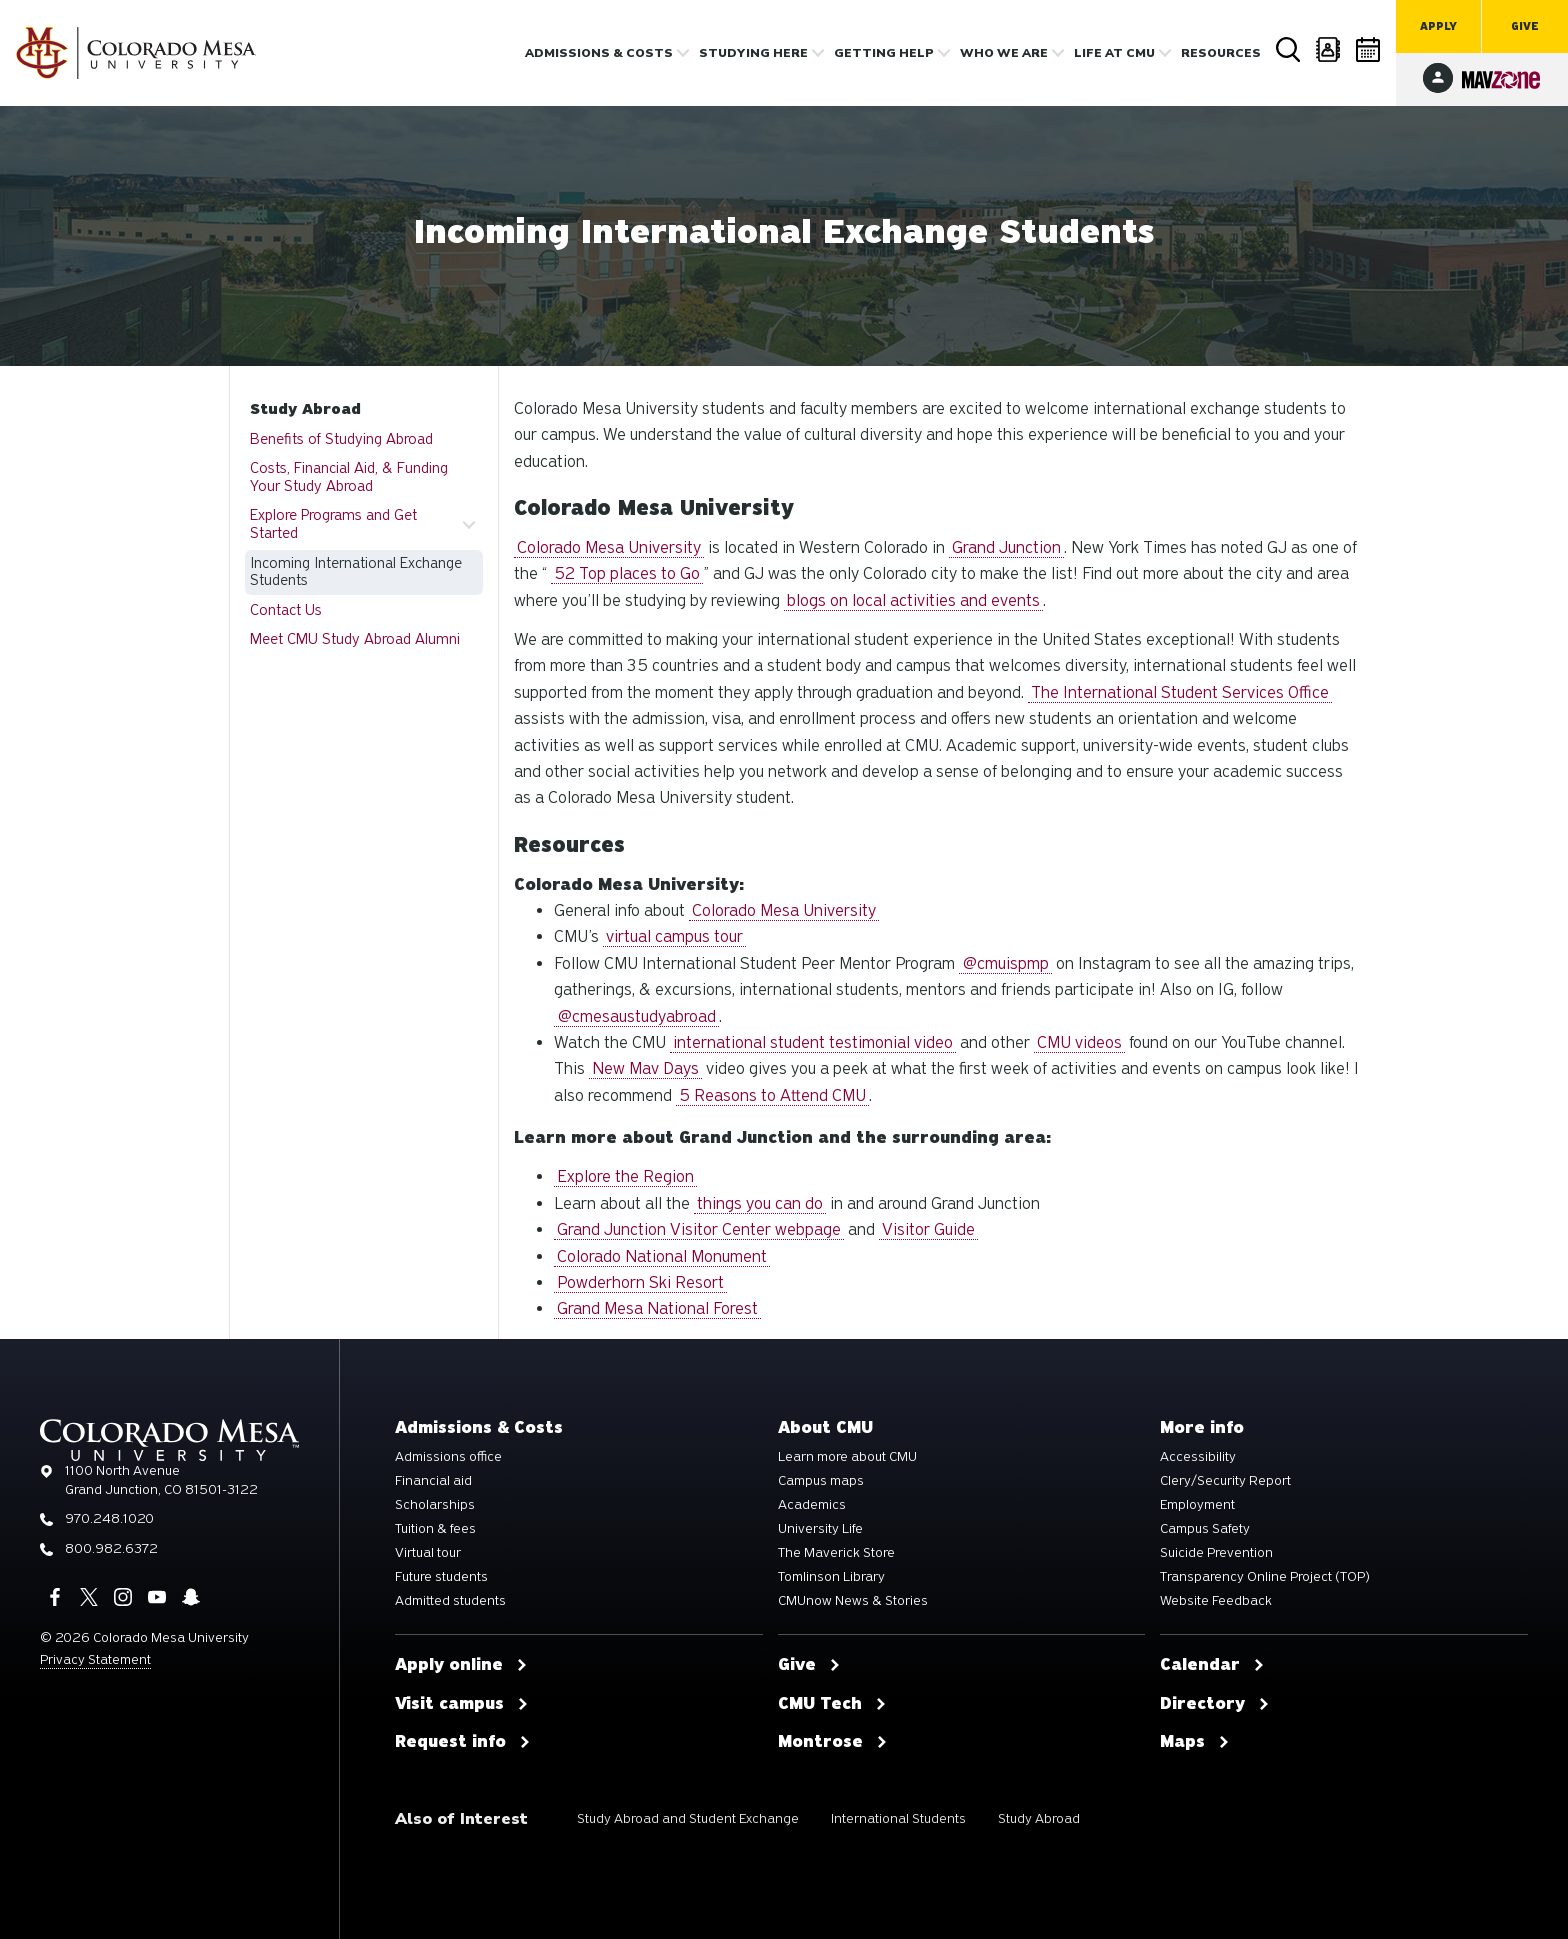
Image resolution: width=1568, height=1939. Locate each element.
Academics (812, 1505)
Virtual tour (428, 1553)
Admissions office (448, 1457)
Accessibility (1198, 1457)
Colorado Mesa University (609, 547)
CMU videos (1079, 1042)
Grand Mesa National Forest (657, 1308)
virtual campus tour (674, 936)
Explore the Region (625, 1176)
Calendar (1369, 49)
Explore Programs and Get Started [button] (333, 524)
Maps (1195, 1742)
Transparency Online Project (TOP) (1265, 1577)
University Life (820, 1529)
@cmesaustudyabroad (636, 1016)
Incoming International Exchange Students (356, 572)
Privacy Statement (95, 1659)
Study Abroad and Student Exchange (688, 1818)
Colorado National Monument (662, 1256)
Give (1525, 26)
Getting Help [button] (884, 53)
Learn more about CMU (847, 1457)
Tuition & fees (435, 1529)
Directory (1329, 49)
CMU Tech (832, 1704)
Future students (441, 1577)
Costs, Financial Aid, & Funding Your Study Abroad (349, 477)
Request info (463, 1742)
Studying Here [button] (753, 53)
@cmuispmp (1005, 963)
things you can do (760, 1203)
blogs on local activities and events (913, 600)
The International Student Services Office (1180, 692)
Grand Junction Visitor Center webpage (699, 1229)
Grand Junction (1006, 547)
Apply (1438, 26)
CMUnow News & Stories (853, 1601)
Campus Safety (1205, 1529)
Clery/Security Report (1225, 1481)
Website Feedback (1216, 1601)
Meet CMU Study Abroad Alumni (355, 639)
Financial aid (433, 1481)
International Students (898, 1818)
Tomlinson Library (831, 1577)
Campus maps (821, 1481)
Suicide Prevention (1216, 1553)
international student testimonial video (813, 1042)
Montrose (833, 1742)
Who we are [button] (1004, 53)
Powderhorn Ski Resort (640, 1282)
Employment (1197, 1505)
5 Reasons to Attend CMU (772, 1095)
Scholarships (435, 1505)
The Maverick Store (836, 1553)
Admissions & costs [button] (599, 53)
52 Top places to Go (627, 573)
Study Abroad (305, 409)
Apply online (461, 1665)
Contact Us (286, 610)
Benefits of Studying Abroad (341, 439)
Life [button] (1114, 53)
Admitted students (450, 1601)
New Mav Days (645, 1068)
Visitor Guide (928, 1229)
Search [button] (1289, 50)
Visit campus (462, 1704)
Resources (1221, 53)
